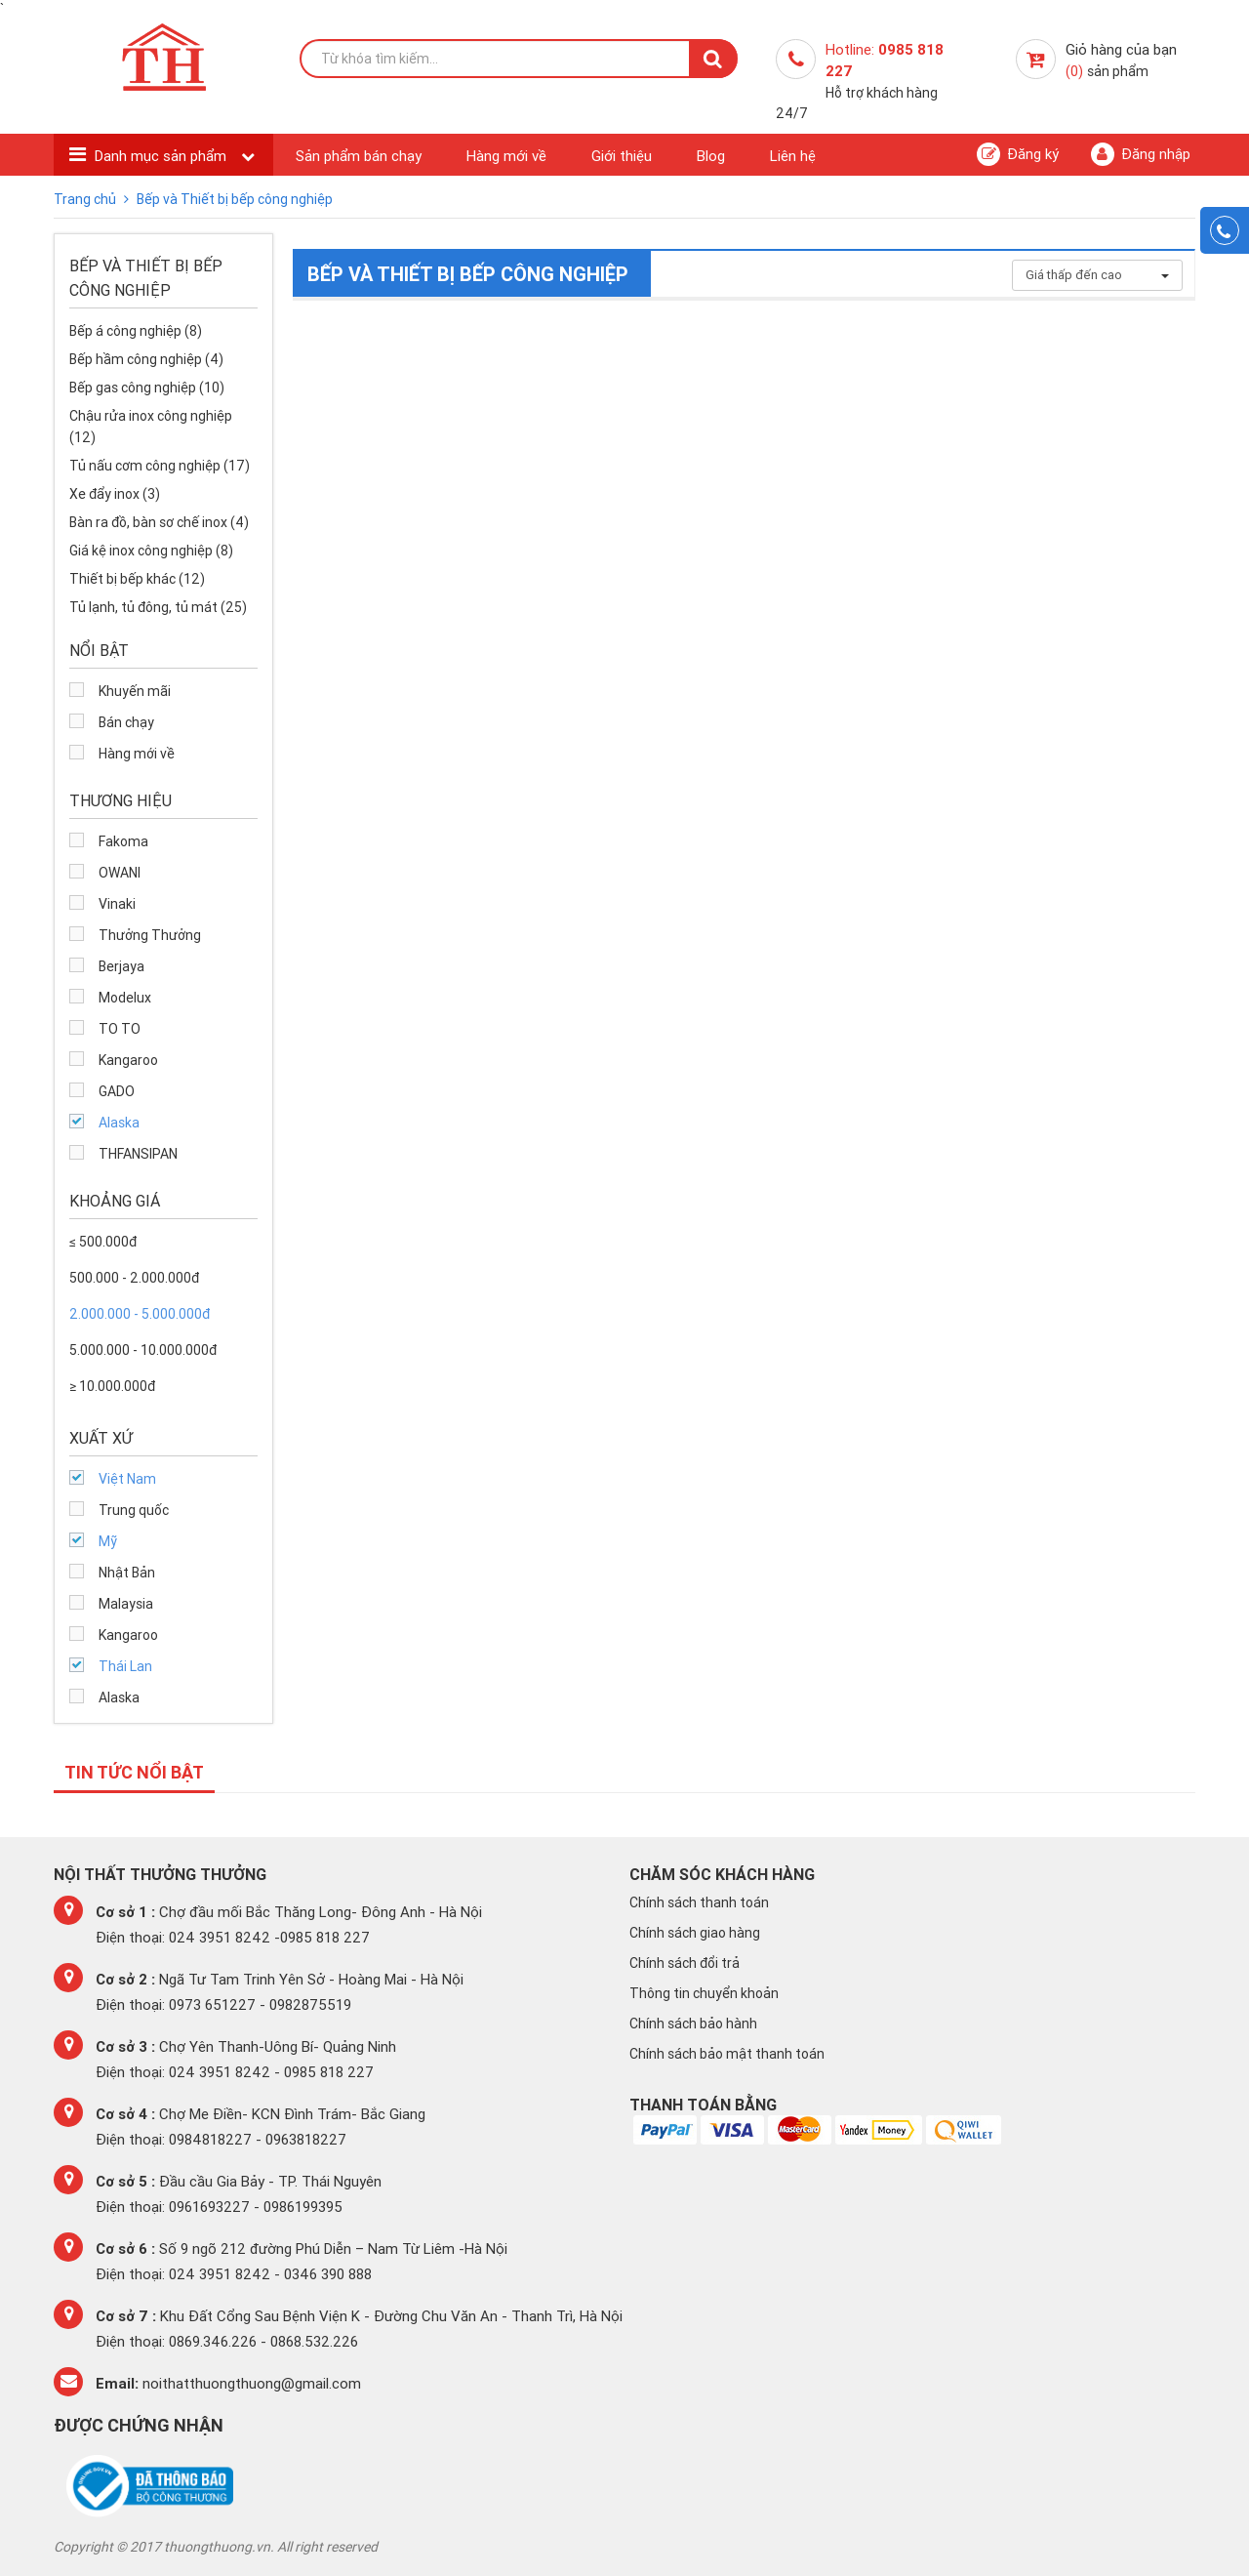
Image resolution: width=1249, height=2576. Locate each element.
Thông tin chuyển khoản (704, 1993)
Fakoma (123, 841)
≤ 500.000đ (103, 1241)
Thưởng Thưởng (150, 935)
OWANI (120, 872)
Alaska (119, 1122)
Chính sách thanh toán (699, 1902)
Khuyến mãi (135, 691)
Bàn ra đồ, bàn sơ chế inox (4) (159, 522)
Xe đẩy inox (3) (114, 494)
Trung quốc (134, 1510)
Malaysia (126, 1604)
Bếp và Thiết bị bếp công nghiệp (235, 199)
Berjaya (121, 966)
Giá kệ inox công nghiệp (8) (151, 550)
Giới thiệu (621, 155)
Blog (711, 155)
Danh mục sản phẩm (162, 155)
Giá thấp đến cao (1097, 274)
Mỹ (108, 1541)
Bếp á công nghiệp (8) (135, 331)
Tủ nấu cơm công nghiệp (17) (159, 465)
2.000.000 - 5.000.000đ (139, 1314)
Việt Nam (127, 1479)
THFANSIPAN (138, 1154)
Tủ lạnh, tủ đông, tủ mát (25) (158, 607)
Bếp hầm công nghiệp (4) (146, 359)
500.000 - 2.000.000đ (134, 1278)
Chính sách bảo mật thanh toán (727, 2054)
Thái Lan (125, 1666)
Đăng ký (1018, 154)
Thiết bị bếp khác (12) (137, 579)
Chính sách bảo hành (693, 2023)
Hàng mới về (506, 155)
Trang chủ (86, 199)
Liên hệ (793, 155)
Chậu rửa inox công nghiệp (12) (150, 426)
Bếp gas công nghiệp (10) (146, 387)
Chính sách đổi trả (684, 1963)
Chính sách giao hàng (694, 1933)
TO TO (120, 1029)
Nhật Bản (127, 1572)
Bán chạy (126, 722)
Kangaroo (128, 1060)
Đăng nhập (1140, 154)
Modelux (125, 997)
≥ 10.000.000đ (112, 1386)
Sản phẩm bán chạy (359, 155)
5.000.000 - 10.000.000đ (143, 1350)
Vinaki (117, 904)
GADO (117, 1091)
